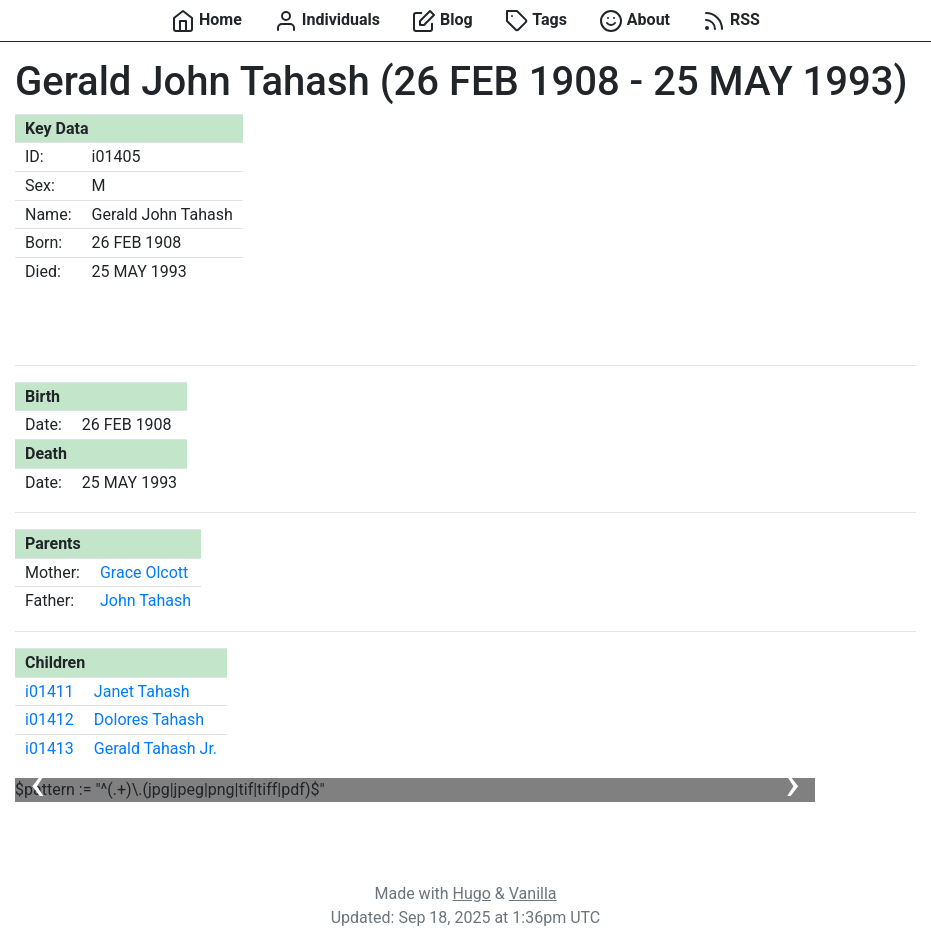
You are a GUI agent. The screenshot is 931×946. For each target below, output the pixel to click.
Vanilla (533, 893)
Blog (442, 21)
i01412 (49, 719)
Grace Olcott (144, 572)
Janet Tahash (142, 691)
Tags (536, 21)
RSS (731, 21)
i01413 (49, 748)
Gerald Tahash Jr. (155, 748)
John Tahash (145, 600)
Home (206, 21)
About (634, 21)
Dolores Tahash (149, 719)
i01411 (49, 691)
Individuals (327, 21)
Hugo (472, 893)
